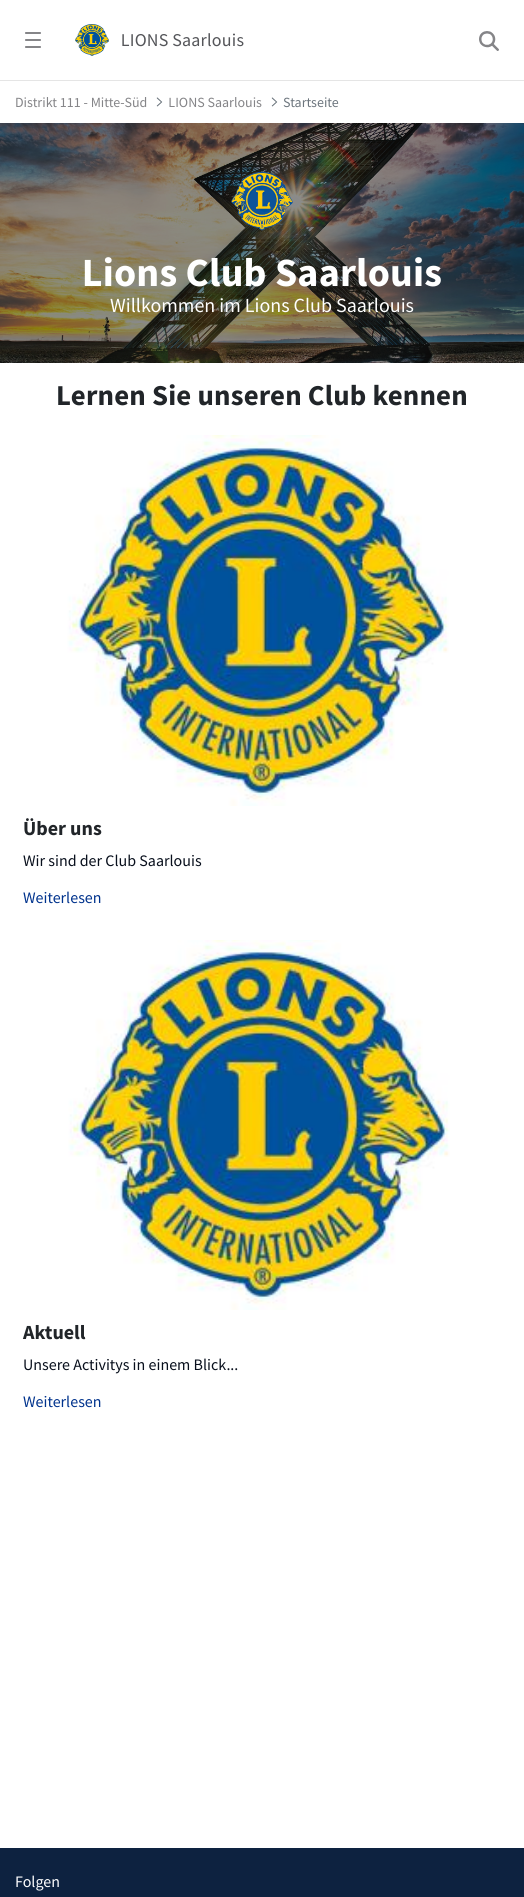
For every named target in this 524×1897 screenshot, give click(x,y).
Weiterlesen (62, 898)
